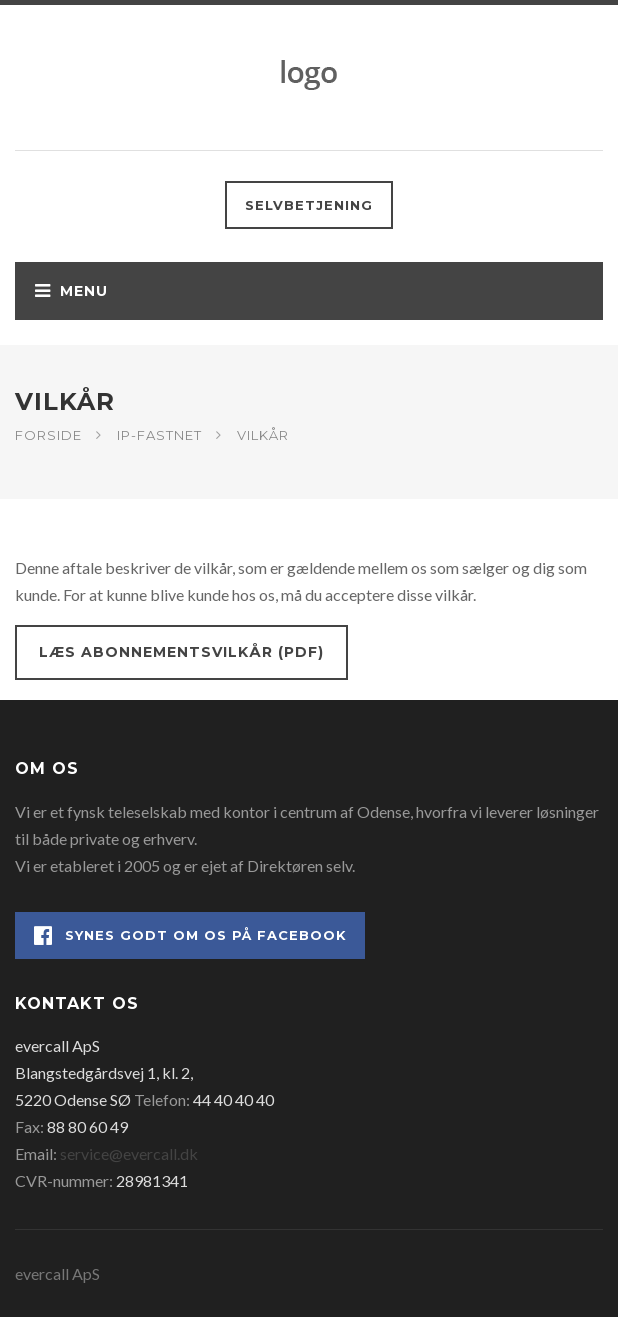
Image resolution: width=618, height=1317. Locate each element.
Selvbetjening (309, 205)
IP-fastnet (159, 435)
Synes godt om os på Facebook (190, 935)
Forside (48, 435)
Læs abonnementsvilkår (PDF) (181, 652)
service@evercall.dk (129, 1153)
